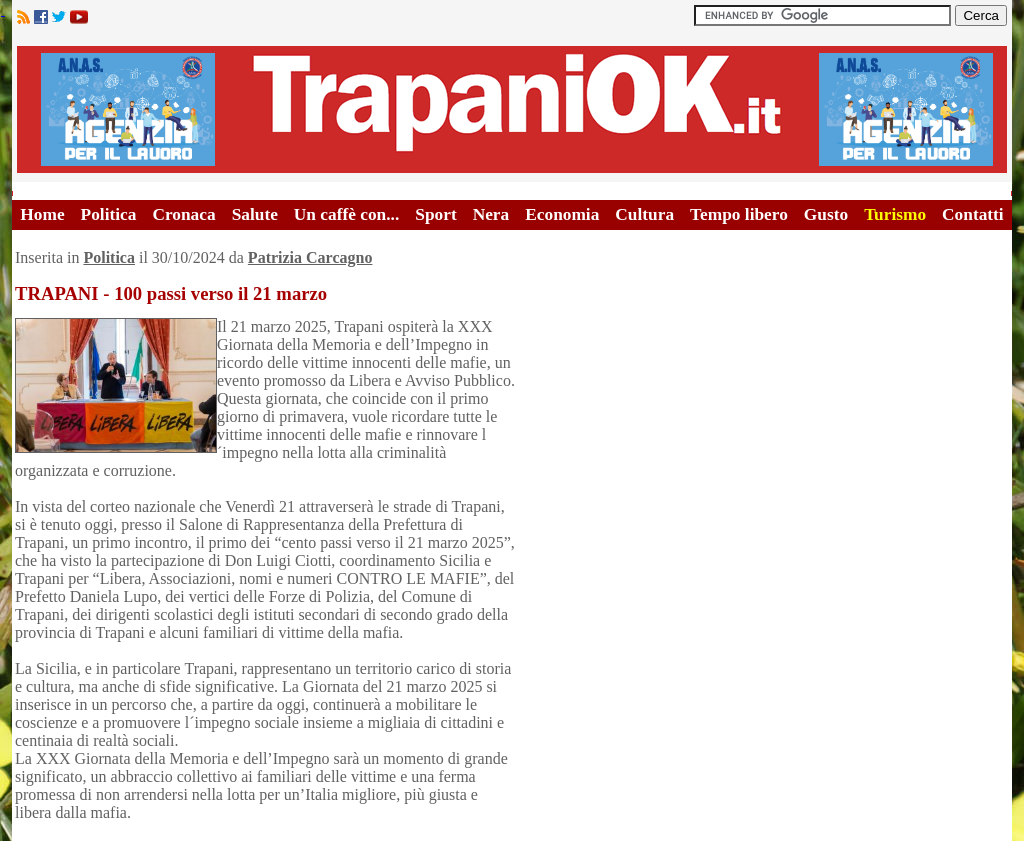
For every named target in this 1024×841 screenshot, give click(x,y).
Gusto (826, 214)
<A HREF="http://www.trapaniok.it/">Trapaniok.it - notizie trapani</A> (512, 109)
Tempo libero (739, 214)
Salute (255, 214)
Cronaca (183, 214)
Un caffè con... (346, 214)
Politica (109, 214)
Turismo (895, 214)
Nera (491, 214)
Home (42, 214)
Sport (435, 214)
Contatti (973, 214)
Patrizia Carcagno (310, 257)
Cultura (644, 214)
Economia (562, 214)
